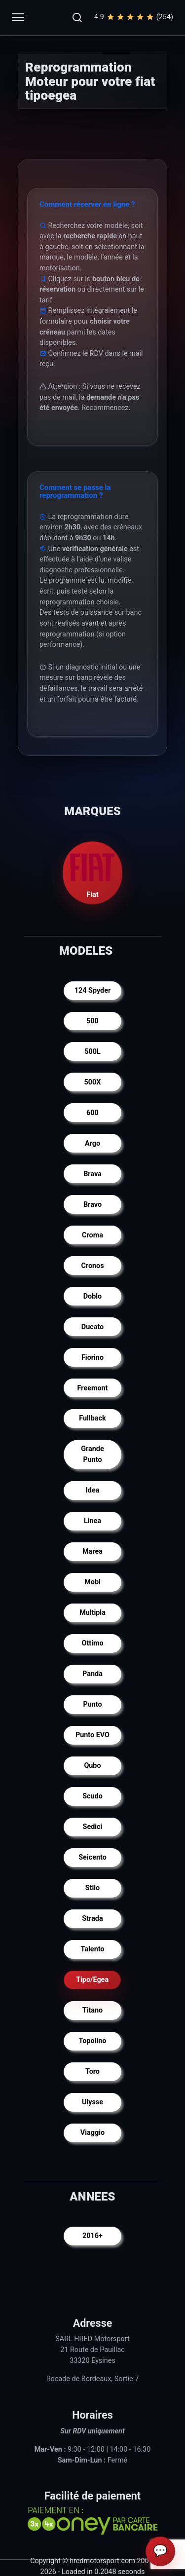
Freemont (92, 1388)
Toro (92, 2071)
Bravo (92, 1204)
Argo (92, 1143)
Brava (92, 1174)
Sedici (93, 1827)
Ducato (92, 1327)
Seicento (92, 1857)
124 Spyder (92, 990)
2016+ (92, 2236)
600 (92, 1113)
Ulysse (92, 2102)
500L (92, 1051)
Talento (92, 1949)
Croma (92, 1235)
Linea (92, 1521)
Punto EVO (92, 1735)
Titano (92, 2010)
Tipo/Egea (92, 1980)
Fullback (92, 1418)
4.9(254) (133, 17)
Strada (92, 1918)
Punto (92, 1704)
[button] (77, 17)
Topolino (93, 2041)
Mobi (92, 1582)
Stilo (92, 1888)
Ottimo (92, 1643)
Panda (92, 1674)
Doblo (92, 1296)
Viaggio (92, 2132)
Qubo (92, 1765)
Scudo (92, 1796)
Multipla (92, 1612)
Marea (92, 1551)
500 (92, 1021)
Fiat (93, 872)
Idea (93, 1490)
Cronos (92, 1266)
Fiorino (92, 1357)
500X (92, 1082)
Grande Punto (92, 1454)
